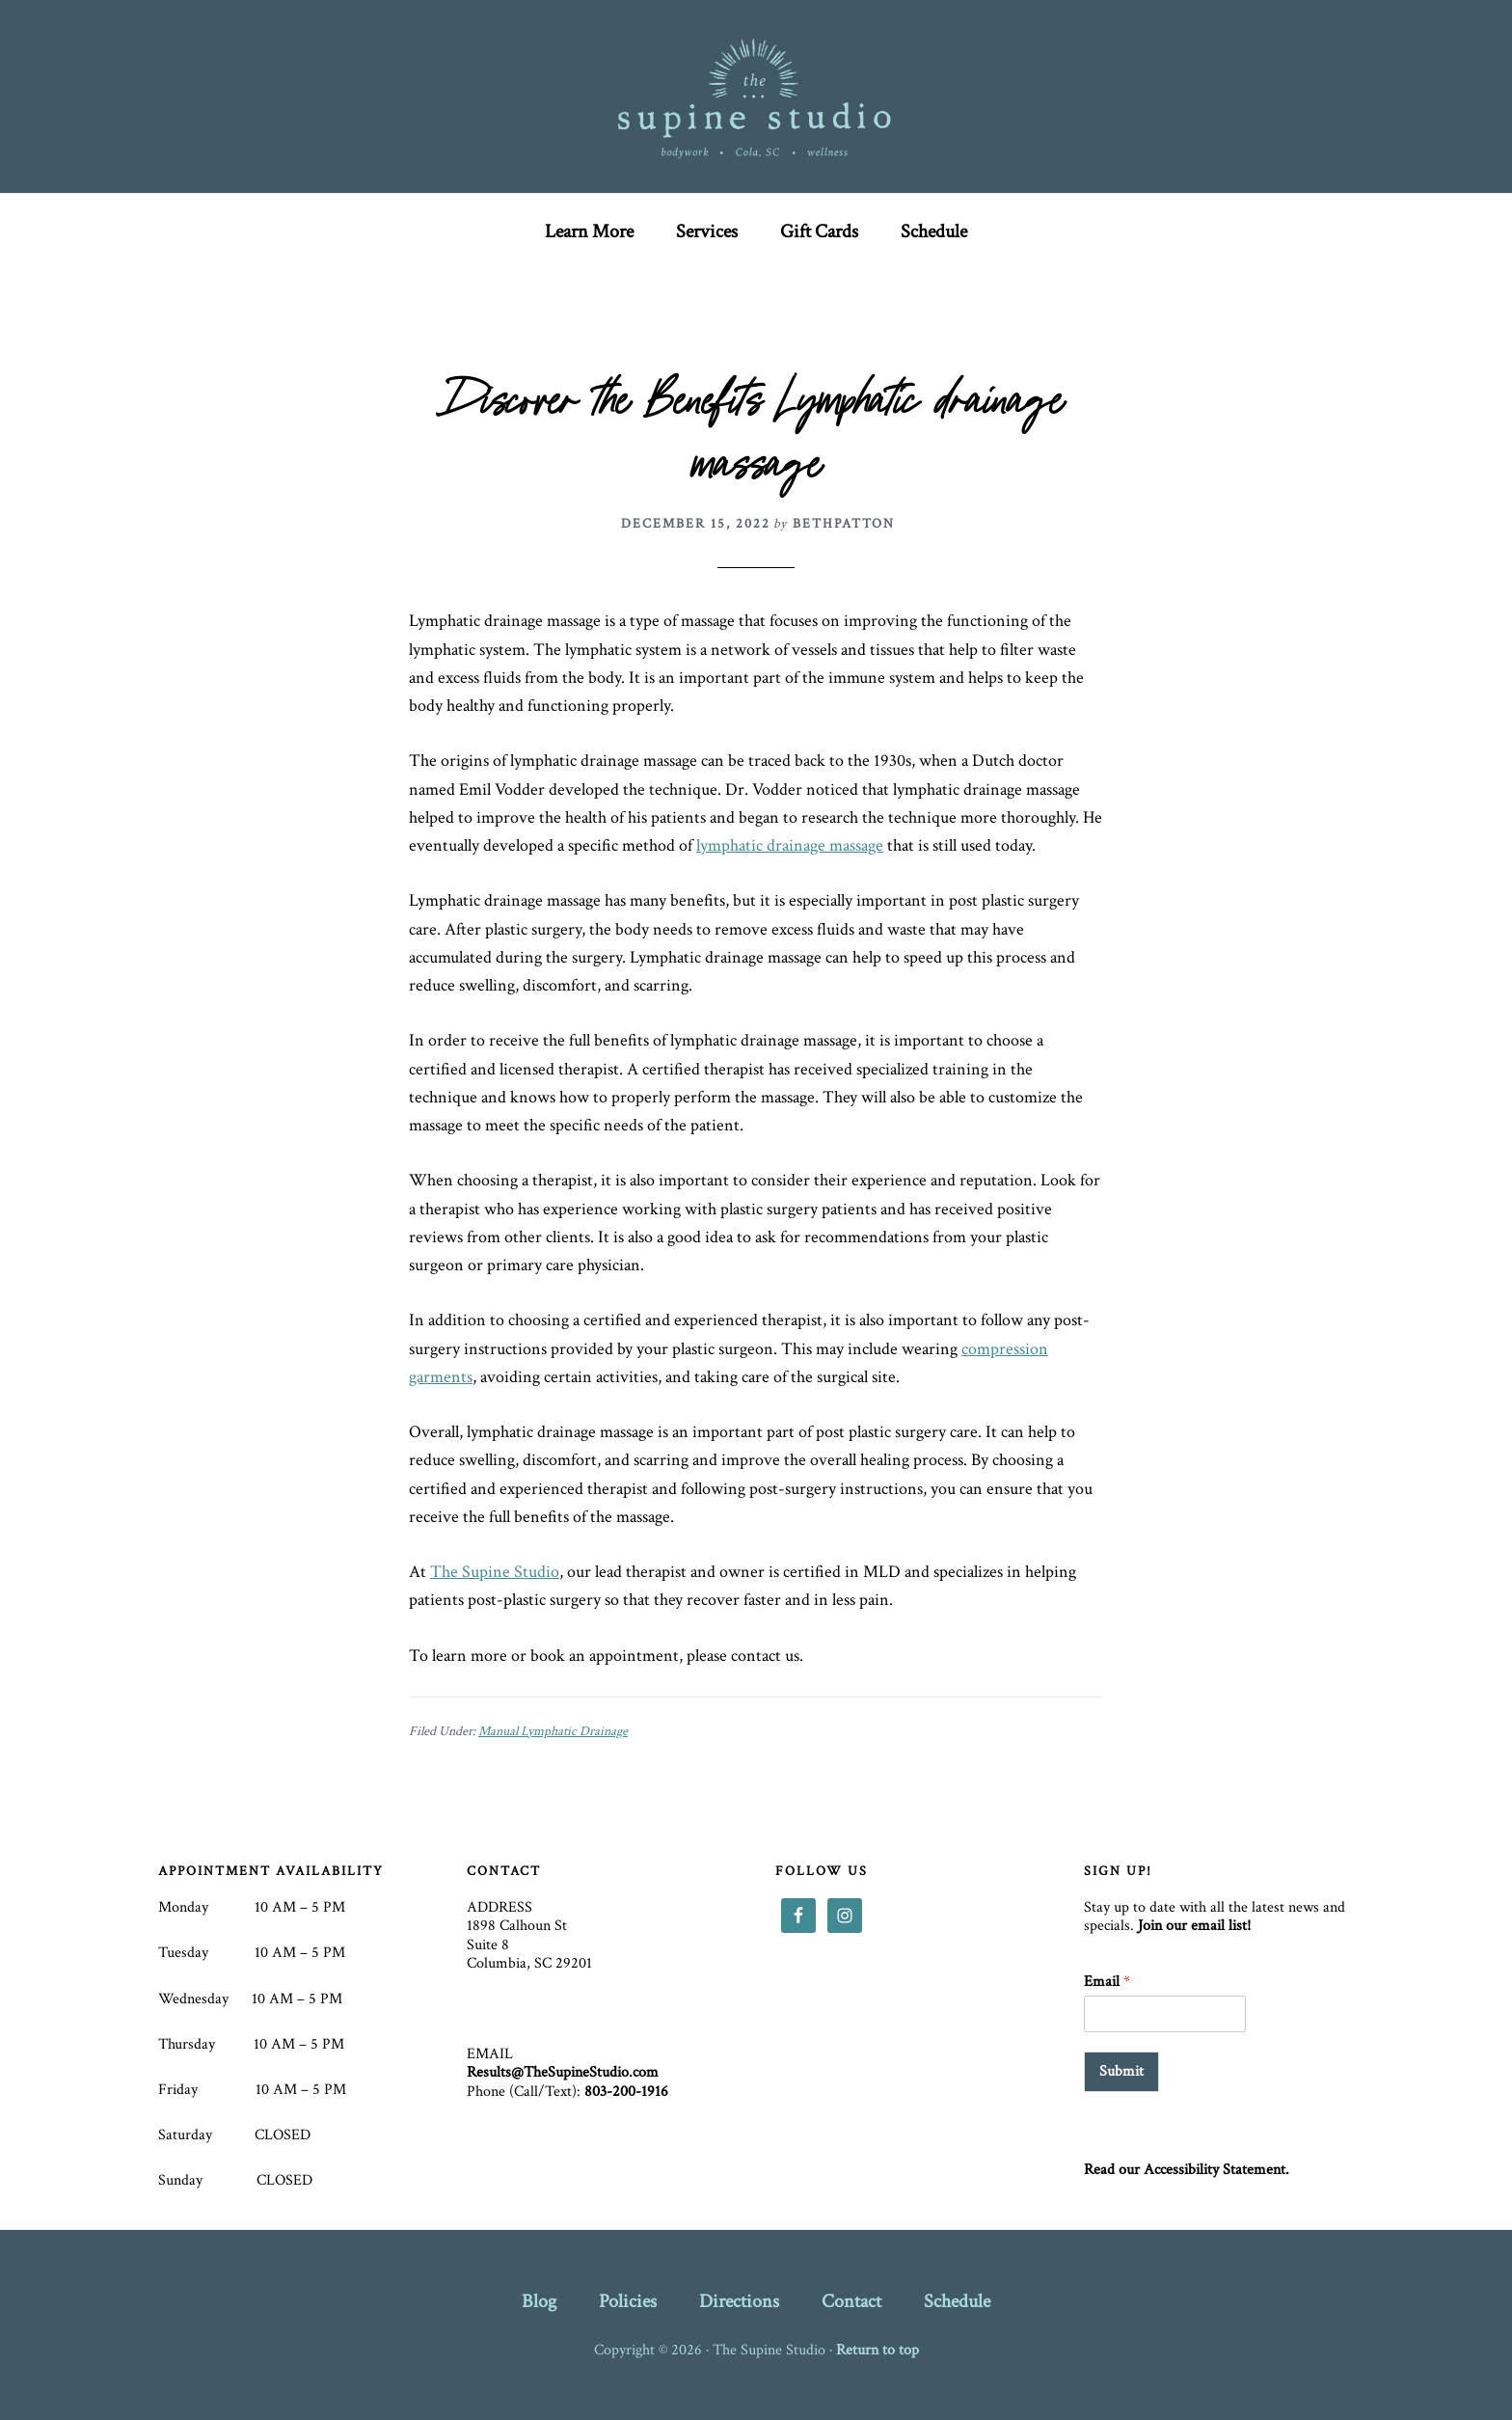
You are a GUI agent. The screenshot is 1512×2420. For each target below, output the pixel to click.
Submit (1121, 2071)
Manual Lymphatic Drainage (553, 1731)
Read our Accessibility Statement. (1186, 2170)
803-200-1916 (626, 2091)
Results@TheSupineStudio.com (563, 2072)
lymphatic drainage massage (789, 845)
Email (1107, 1982)
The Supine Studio (756, 96)
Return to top (877, 2350)
